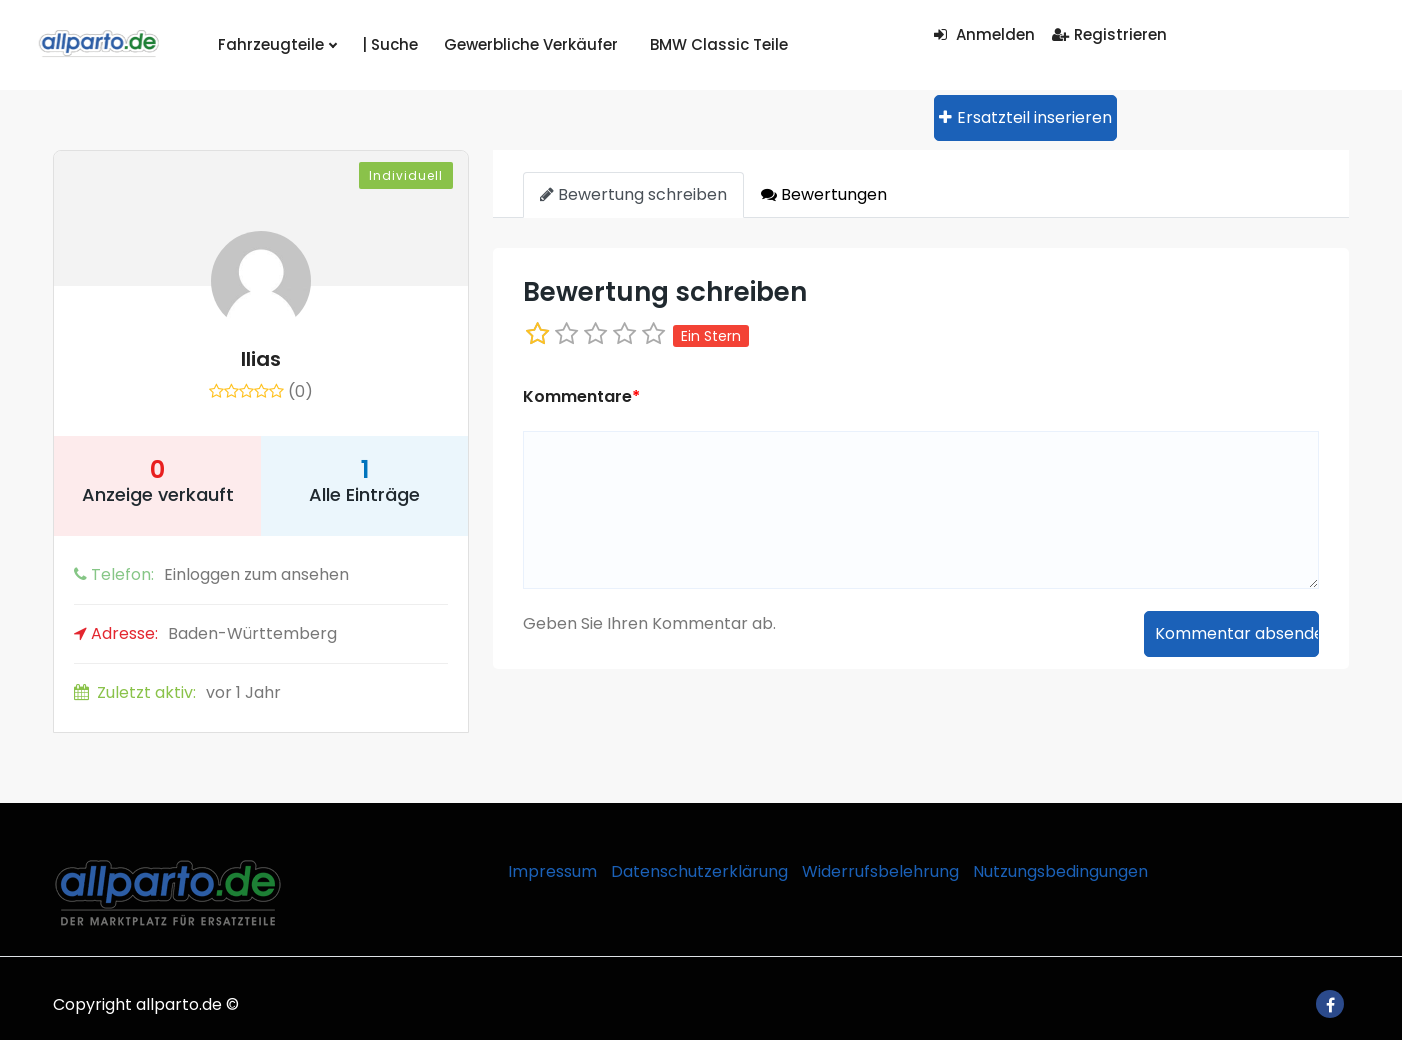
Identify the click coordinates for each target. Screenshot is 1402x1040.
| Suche (381, 44)
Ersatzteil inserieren (1025, 117)
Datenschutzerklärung (699, 871)
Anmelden (984, 34)
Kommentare (581, 396)
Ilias (261, 359)
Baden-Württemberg (205, 633)
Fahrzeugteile (274, 45)
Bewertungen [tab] (824, 194)
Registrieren (1109, 34)
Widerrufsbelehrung (880, 871)
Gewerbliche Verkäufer (516, 44)
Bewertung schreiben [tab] (633, 194)
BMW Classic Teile (692, 44)
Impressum (552, 871)
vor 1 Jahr (177, 692)
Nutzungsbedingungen (1060, 871)
